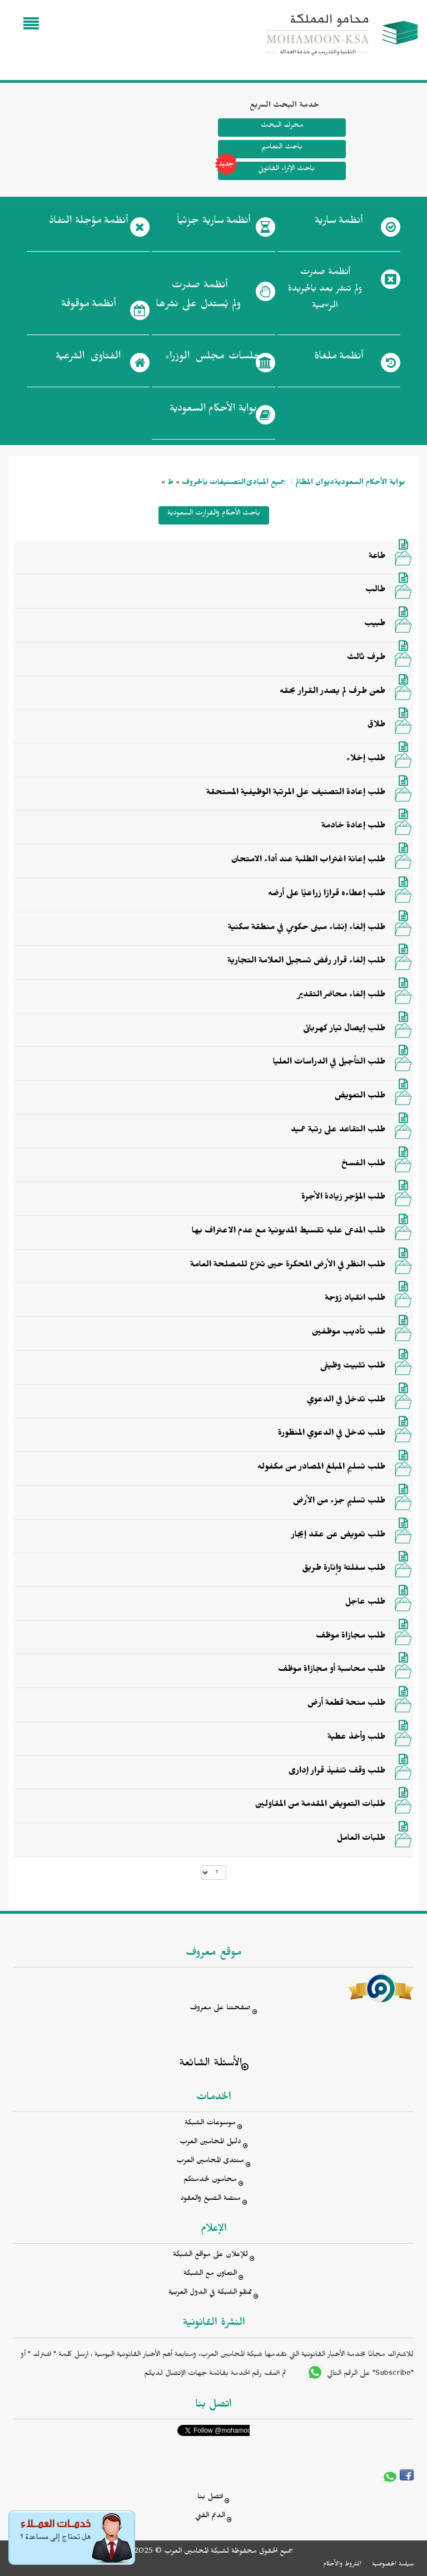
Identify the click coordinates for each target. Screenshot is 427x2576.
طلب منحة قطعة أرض (346, 1704)
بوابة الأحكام (213, 410)
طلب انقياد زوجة (355, 1299)
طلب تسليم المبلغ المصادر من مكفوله (321, 1468)
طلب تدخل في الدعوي (346, 1401)
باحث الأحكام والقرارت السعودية (213, 514)
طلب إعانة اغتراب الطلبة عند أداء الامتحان (308, 861)
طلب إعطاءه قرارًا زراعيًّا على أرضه (326, 895)
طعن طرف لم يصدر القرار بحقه (332, 692)
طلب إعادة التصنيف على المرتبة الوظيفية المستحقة (295, 793)
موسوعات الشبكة (210, 2124)
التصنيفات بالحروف (214, 483)
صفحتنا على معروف (220, 2009)
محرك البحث (281, 126)
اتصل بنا (210, 2498)
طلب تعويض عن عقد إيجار (338, 1536)
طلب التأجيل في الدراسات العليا (329, 1063)
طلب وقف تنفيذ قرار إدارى (337, 1772)
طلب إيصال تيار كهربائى (344, 1030)
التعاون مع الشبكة (210, 2274)
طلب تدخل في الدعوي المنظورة (331, 1434)
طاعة (377, 557)
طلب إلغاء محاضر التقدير (341, 996)
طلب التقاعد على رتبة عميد (338, 1131)
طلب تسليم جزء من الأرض (339, 1502)
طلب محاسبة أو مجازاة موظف (331, 1670)
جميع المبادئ (266, 483)
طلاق (376, 726)
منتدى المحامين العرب (210, 2161)
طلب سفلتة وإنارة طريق (343, 1569)
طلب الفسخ (363, 1165)
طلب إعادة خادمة (353, 827)
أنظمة (339, 222)
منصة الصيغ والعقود (210, 2199)
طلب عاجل (365, 1603)
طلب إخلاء (365, 760)
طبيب (374, 625)
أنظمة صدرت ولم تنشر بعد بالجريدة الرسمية (325, 290)
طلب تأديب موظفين (348, 1333)
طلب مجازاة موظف (350, 1637)
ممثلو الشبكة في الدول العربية (210, 2293)
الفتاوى (88, 358)
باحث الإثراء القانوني (266, 171)
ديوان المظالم (314, 483)
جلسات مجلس (213, 358)
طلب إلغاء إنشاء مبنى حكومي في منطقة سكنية (306, 928)
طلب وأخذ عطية (356, 1738)
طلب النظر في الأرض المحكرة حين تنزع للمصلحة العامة (287, 1266)
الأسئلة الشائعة (210, 2064)
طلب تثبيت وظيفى (352, 1367)
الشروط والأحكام (342, 2565)
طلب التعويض (360, 1097)
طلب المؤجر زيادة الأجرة (343, 1198)
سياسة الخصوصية (393, 2565)
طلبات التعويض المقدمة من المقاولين (320, 1805)
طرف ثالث (366, 658)
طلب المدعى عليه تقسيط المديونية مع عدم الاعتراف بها (288, 1232)
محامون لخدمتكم (210, 2180)
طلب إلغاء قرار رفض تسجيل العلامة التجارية (306, 962)
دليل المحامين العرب (210, 2143)
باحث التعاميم (281, 148)
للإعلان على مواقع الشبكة (210, 2255)
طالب (375, 591)
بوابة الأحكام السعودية (369, 483)
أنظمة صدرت (198, 298)
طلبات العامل (361, 1839)
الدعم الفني (210, 2517)
